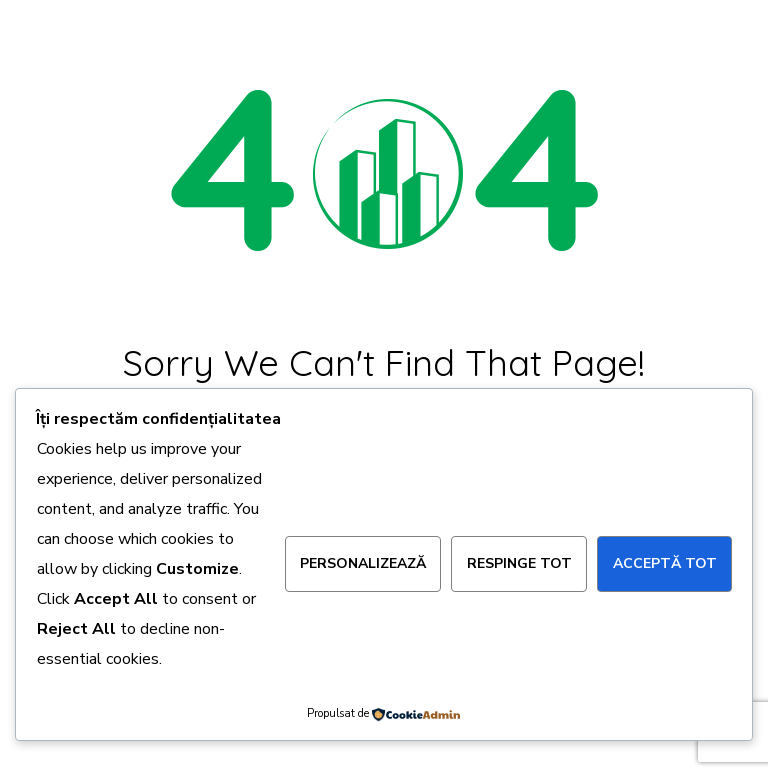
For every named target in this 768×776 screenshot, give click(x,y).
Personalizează (363, 563)
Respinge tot (519, 563)
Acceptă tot (665, 563)
